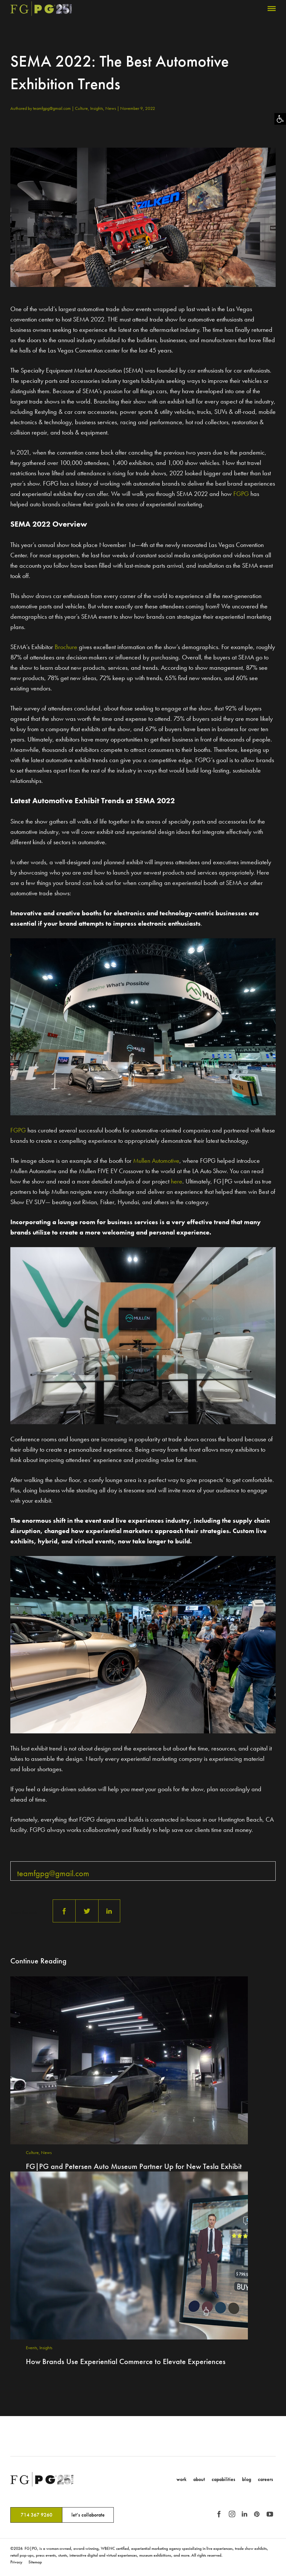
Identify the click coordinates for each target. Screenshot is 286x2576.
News (111, 108)
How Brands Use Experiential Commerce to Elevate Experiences (126, 2361)
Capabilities (223, 2479)
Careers (265, 2479)
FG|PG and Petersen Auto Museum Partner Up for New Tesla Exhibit (134, 2166)
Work (181, 2479)
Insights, (97, 108)
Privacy (16, 2562)
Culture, (82, 108)
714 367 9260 (36, 2514)
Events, (32, 2347)
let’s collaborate (88, 2514)
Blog (246, 2479)
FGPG (241, 493)
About (199, 2479)
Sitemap (35, 2562)
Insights (45, 2347)
